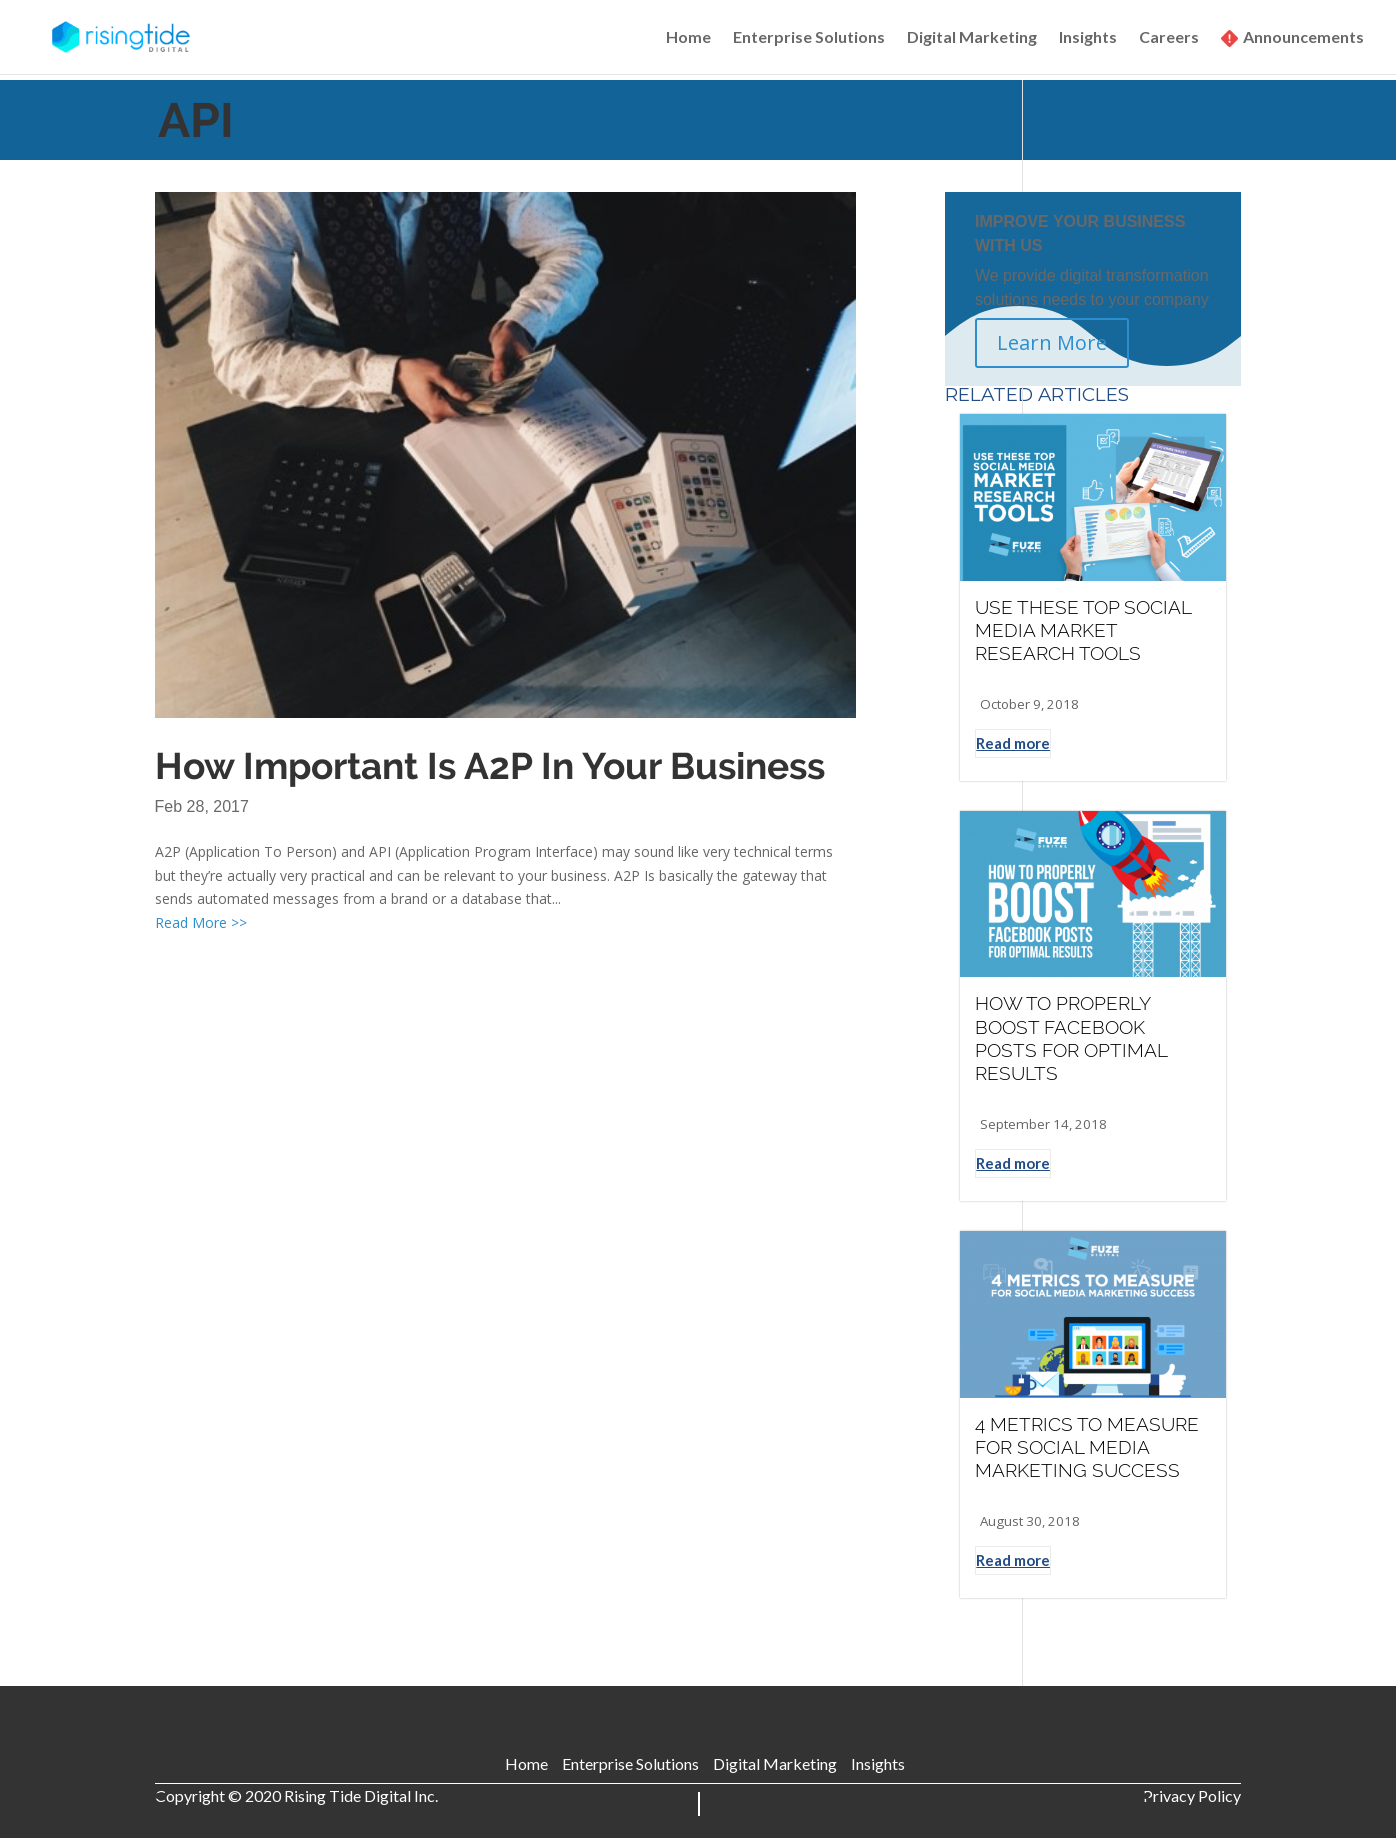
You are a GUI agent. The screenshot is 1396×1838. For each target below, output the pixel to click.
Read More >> (201, 922)
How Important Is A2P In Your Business (490, 766)
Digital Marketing (972, 38)
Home (688, 38)
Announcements (1303, 38)
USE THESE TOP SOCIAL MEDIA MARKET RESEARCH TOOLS (1083, 630)
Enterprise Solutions (809, 38)
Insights (1088, 38)
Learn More (1052, 342)
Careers (1169, 38)
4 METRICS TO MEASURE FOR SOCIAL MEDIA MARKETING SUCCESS (1087, 1447)
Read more (1013, 743)
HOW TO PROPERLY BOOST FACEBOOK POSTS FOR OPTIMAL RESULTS (1071, 1038)
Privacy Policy (1192, 1795)
